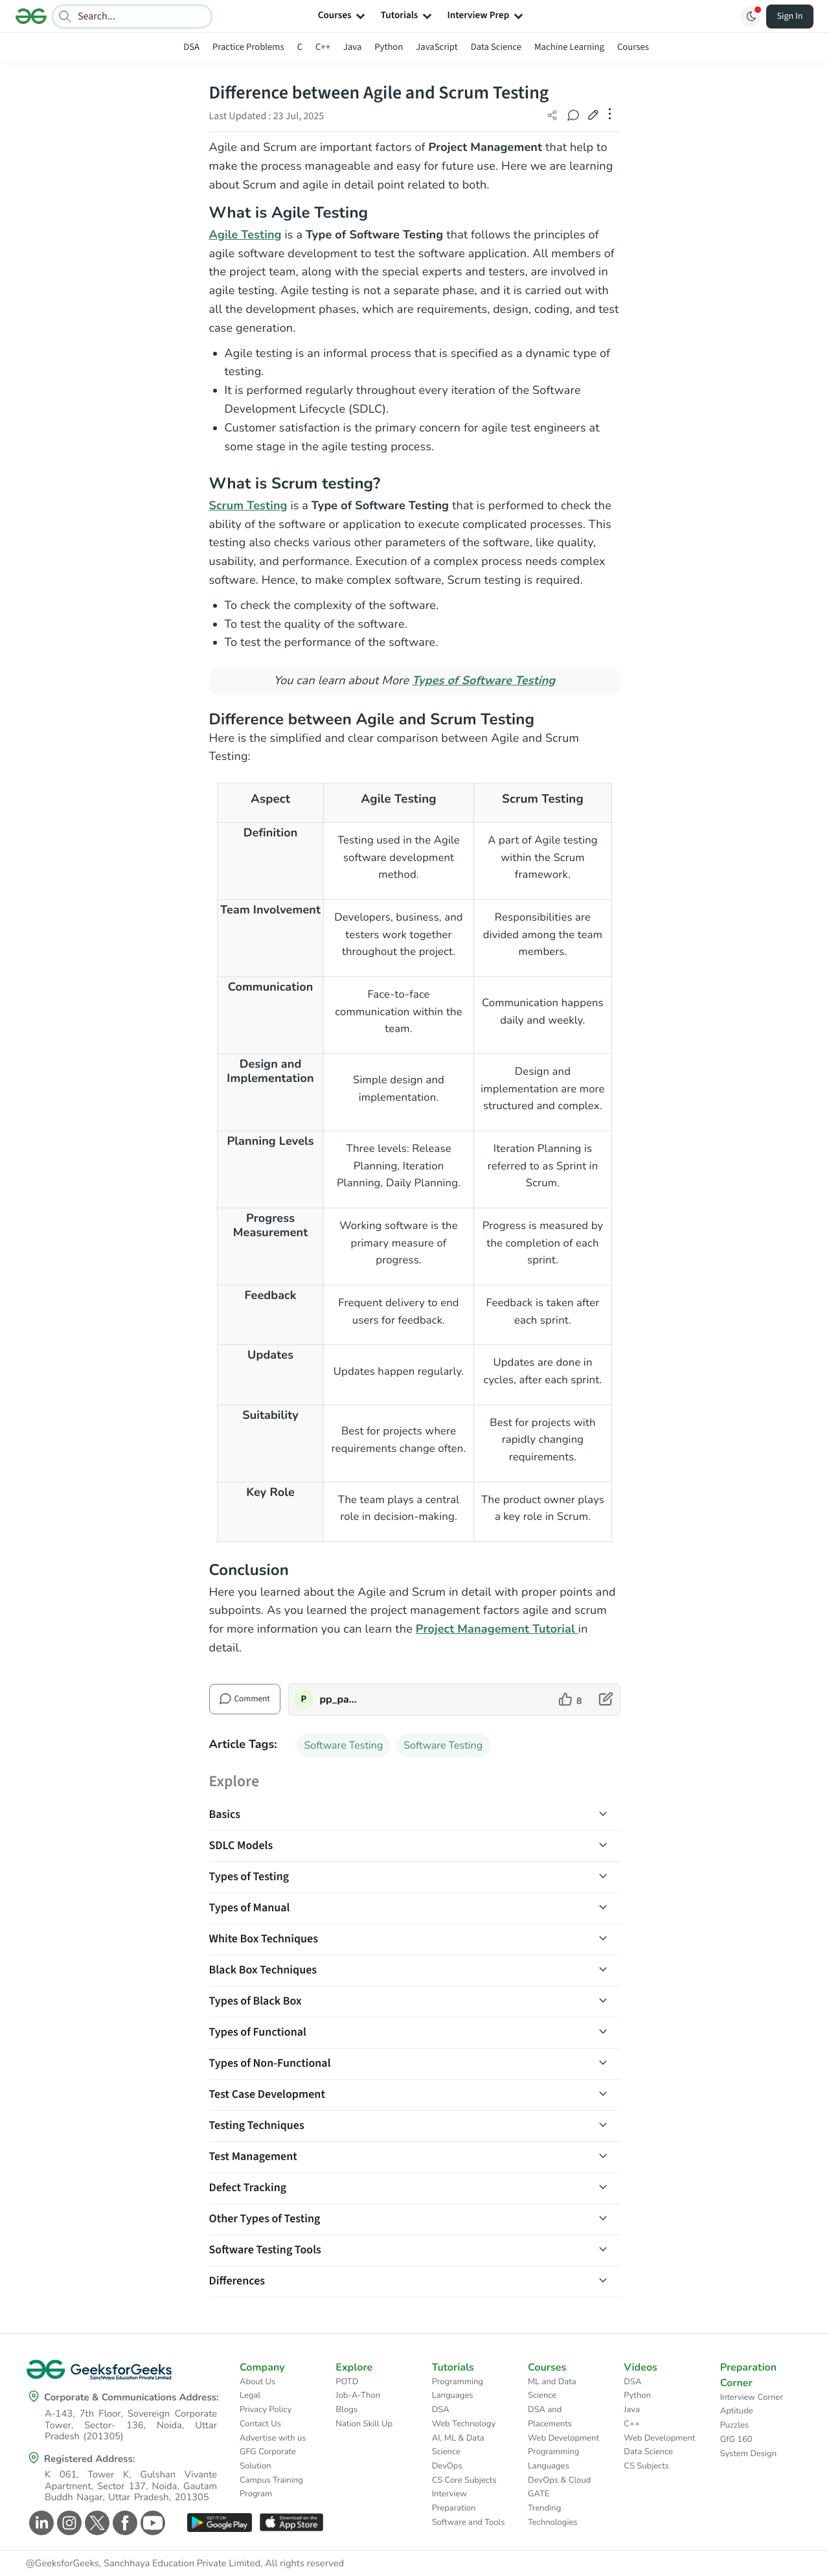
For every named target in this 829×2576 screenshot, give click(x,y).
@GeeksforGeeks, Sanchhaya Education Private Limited (143, 2563)
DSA (191, 47)
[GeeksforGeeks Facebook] (123, 2523)
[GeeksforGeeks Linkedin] (40, 2523)
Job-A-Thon (357, 2395)
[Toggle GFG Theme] (750, 16)
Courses (633, 47)
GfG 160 (736, 2439)
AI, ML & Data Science (458, 2445)
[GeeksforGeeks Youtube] (151, 2523)
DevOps (447, 2466)
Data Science (496, 47)
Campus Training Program (271, 2487)
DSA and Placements (550, 2417)
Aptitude (736, 2411)
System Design (748, 2453)
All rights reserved (304, 2563)
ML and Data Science (552, 2389)
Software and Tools (468, 2522)
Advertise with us (273, 2438)
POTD (346, 2381)
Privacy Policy (265, 2409)
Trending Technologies (553, 2515)
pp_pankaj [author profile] (341, 1699)
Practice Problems (248, 47)
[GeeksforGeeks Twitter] (95, 2523)
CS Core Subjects (464, 2480)
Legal (250, 2395)
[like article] (570, 1699)
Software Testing (343, 1745)
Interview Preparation (454, 2501)
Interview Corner (751, 2397)
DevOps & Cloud (559, 2480)
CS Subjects (646, 2466)
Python (388, 47)
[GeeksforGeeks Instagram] (68, 2523)
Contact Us (260, 2424)
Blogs (346, 2409)
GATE (538, 2494)
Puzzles (734, 2425)
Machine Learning (569, 47)
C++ (322, 47)
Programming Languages (457, 2389)
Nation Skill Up (363, 2424)
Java (352, 47)
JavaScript (436, 47)
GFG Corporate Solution (268, 2459)
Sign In (790, 16)
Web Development (563, 2438)
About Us (257, 2381)
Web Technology (463, 2424)
